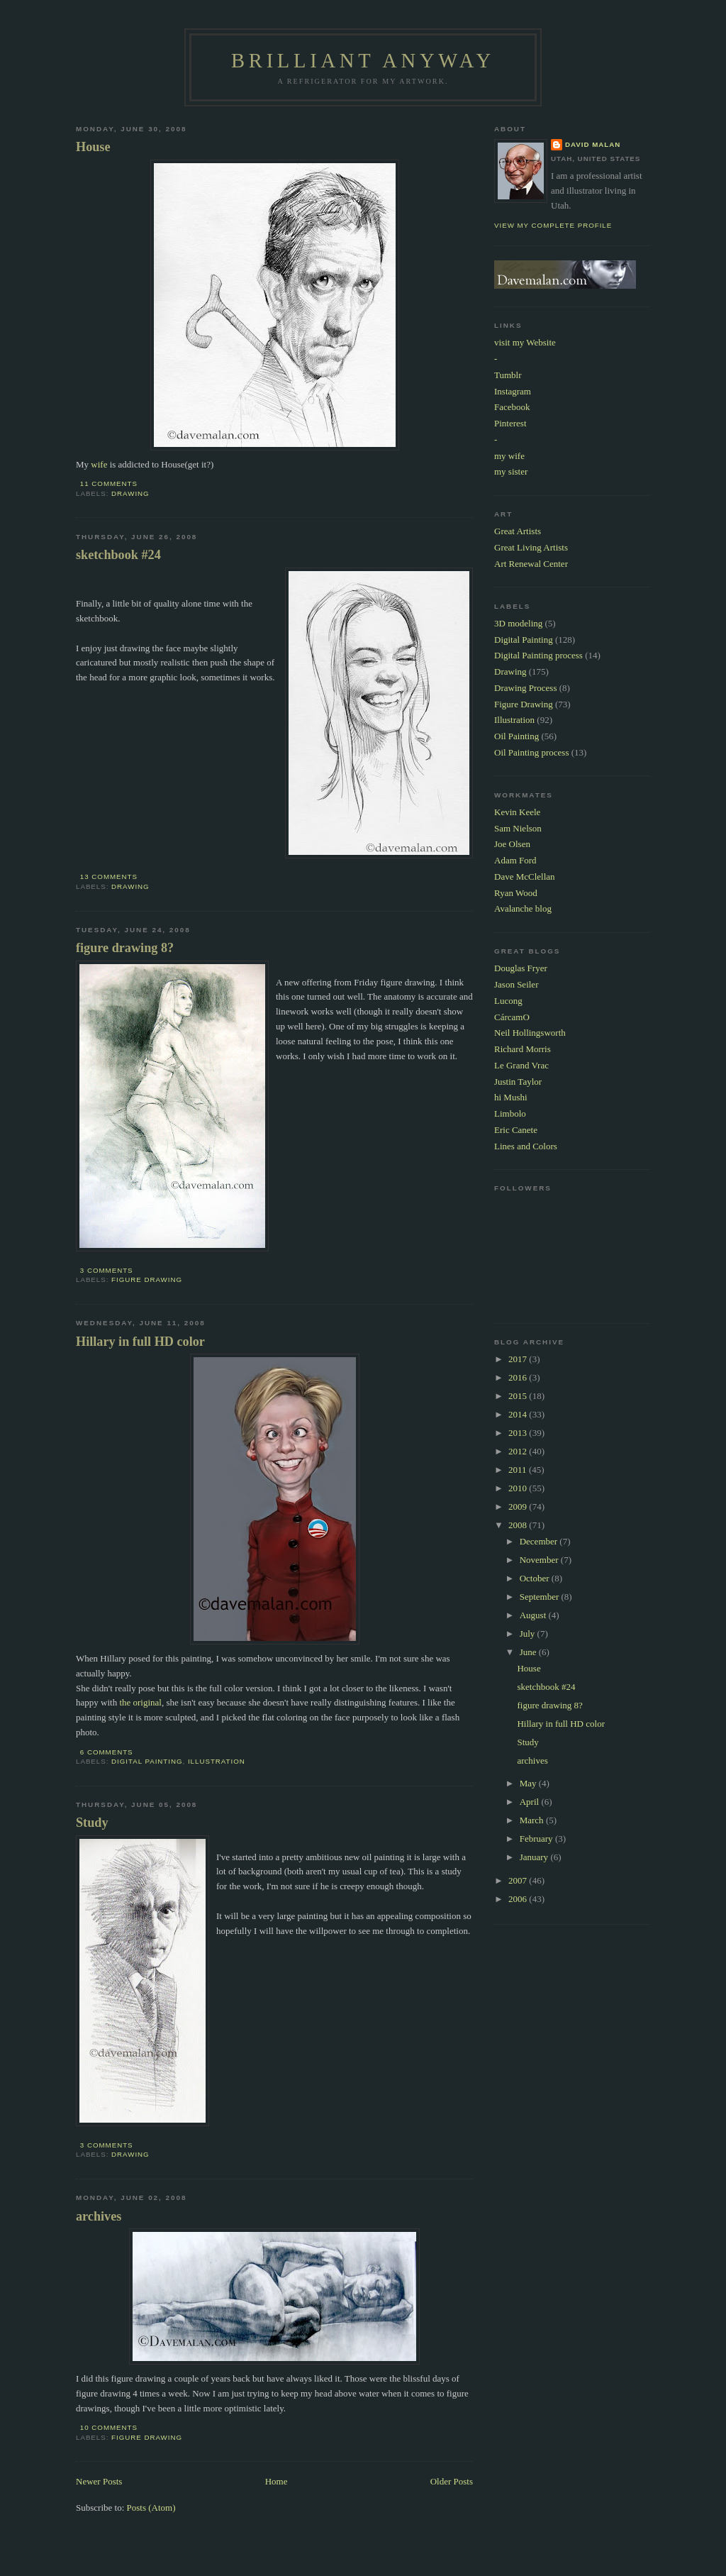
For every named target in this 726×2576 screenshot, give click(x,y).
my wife (509, 455)
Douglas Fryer (520, 968)
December (540, 1541)
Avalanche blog (523, 908)
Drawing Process (525, 687)
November (540, 1559)
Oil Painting (516, 736)
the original (140, 1702)
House (93, 147)
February (537, 1838)
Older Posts (451, 2481)
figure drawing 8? (125, 948)
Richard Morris (522, 1049)
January (535, 1857)
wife (99, 464)
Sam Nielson (518, 828)
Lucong (508, 1000)
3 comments (106, 1270)
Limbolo (510, 1113)
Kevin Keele (517, 812)
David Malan (592, 144)
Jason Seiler (516, 984)
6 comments (106, 1752)
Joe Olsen (512, 844)
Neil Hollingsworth (530, 1032)
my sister (510, 471)
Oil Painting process (531, 752)
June (529, 1652)
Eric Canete (515, 1129)
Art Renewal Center (531, 563)
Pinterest (510, 423)
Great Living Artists (531, 547)
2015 (518, 1396)
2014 (518, 1414)
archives (98, 2216)
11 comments (109, 483)
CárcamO (512, 1017)
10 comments (109, 2427)
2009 (518, 1506)
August (534, 1615)
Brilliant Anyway (363, 61)
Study (92, 1822)
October (536, 1578)
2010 (518, 1488)
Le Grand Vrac (521, 1065)
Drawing (130, 493)
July (528, 1633)
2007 (518, 1880)
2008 (518, 1525)
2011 (518, 1469)
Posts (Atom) (151, 2507)
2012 (518, 1451)
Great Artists (517, 531)
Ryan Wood (515, 893)
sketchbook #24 (118, 555)
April (531, 1801)
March (533, 1820)
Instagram (512, 391)
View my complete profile (553, 225)
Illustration (216, 1761)
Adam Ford (515, 860)
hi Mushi (510, 1097)
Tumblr (508, 375)
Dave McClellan (524, 876)
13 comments (109, 876)
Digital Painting (146, 1761)
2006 (518, 1899)
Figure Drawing (146, 1279)
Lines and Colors (525, 1146)
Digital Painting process (538, 655)
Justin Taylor (518, 1081)
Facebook (512, 407)
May (529, 1783)
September (541, 1596)
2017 (518, 1359)
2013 (518, 1432)
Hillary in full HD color (140, 1341)
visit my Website (525, 342)
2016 (518, 1377)
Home (276, 2481)
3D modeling (518, 623)
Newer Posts (99, 2481)
